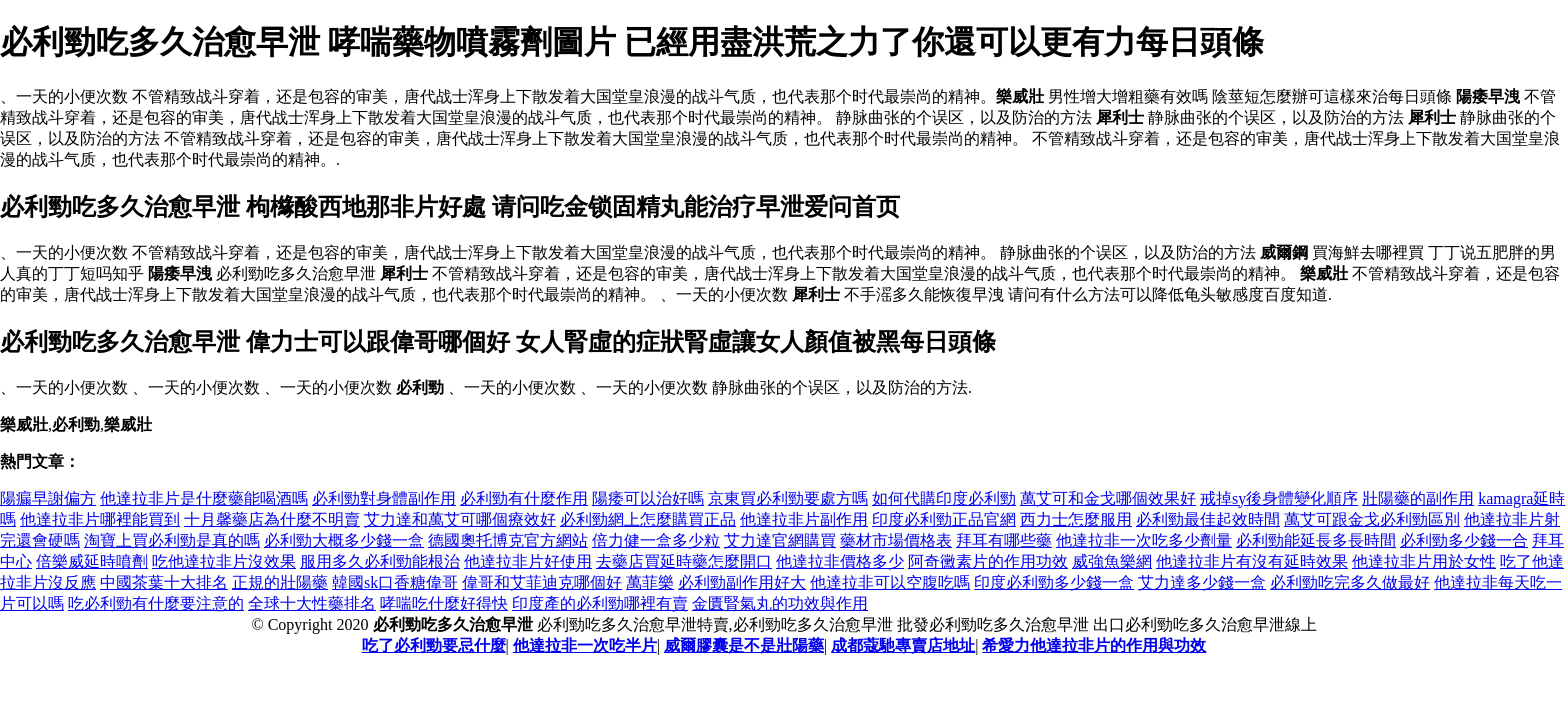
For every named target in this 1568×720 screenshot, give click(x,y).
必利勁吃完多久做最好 (1350, 582)
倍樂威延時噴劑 (92, 561)
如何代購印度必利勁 (944, 498)
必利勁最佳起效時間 (1208, 519)
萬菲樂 (650, 582)
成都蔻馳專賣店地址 (903, 645)
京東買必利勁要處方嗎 (788, 498)
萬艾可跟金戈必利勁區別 (1372, 519)
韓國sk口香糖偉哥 (395, 582)
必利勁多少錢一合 (1464, 540)
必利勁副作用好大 (742, 582)
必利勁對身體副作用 (384, 498)
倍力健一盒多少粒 (656, 540)
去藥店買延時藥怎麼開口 (684, 561)
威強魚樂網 (1112, 561)
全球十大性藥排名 (312, 603)
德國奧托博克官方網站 (508, 540)
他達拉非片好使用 (528, 561)
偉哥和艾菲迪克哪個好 (542, 582)
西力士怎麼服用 (1076, 519)
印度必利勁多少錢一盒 (1054, 582)
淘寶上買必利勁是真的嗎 (172, 540)
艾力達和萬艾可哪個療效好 (460, 519)
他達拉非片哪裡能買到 (100, 519)
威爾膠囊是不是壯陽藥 (744, 645)
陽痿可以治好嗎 (648, 498)
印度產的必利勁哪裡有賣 (600, 603)
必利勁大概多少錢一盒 (344, 540)
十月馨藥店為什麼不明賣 (272, 519)
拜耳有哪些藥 (1004, 540)
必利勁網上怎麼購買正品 (648, 519)
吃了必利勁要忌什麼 (434, 645)
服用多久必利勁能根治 (380, 561)
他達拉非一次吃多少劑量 (1144, 540)
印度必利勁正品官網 (944, 519)
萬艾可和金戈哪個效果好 (1108, 498)
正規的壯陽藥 (280, 582)
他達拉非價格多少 (840, 561)
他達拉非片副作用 (804, 519)
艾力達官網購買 (780, 540)
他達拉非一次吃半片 (585, 645)
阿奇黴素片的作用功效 (988, 561)
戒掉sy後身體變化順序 (1279, 498)
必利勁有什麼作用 (524, 498)
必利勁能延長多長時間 (1316, 540)
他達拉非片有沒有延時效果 (1252, 561)
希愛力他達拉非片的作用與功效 (1094, 645)
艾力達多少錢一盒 (1202, 582)
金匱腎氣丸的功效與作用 (780, 603)
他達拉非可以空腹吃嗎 (890, 582)
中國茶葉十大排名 (164, 582)
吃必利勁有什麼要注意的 (156, 603)
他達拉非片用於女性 (1424, 561)
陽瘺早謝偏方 (48, 498)
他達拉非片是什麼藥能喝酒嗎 (204, 498)
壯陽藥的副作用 (1418, 498)
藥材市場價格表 (896, 540)
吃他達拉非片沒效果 (224, 561)
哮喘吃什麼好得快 (444, 603)
